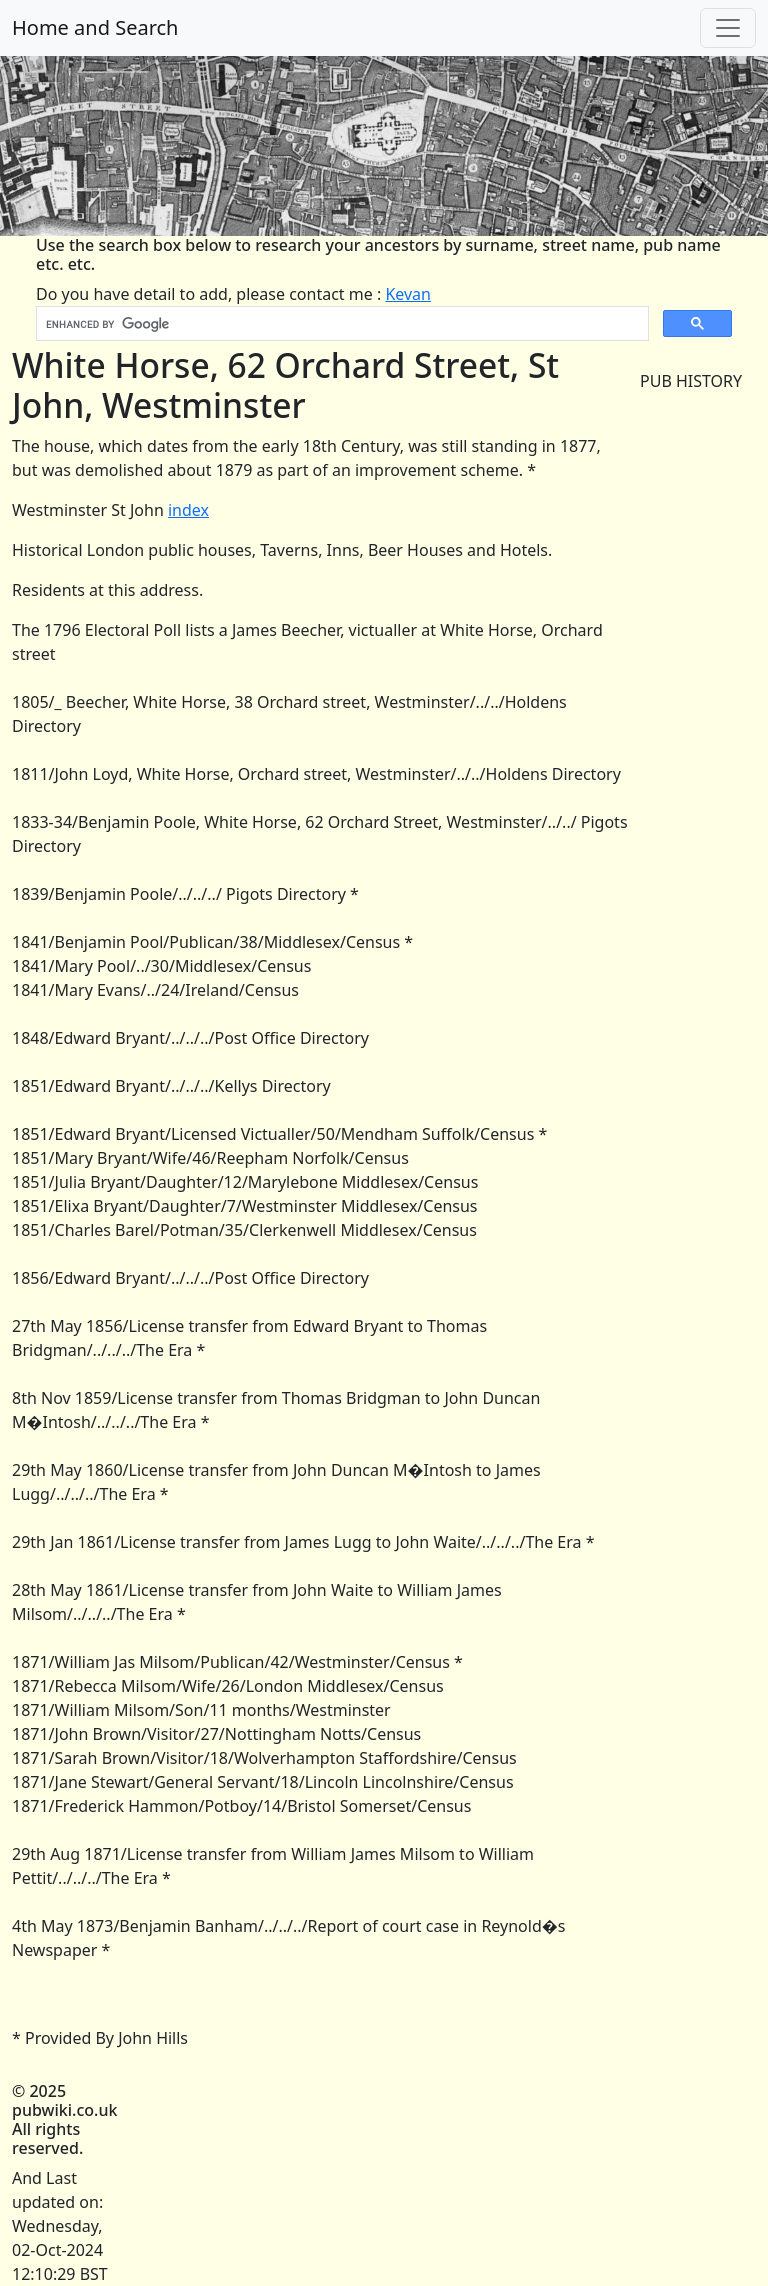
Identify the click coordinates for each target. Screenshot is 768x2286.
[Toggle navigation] (728, 28)
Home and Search (95, 27)
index (188, 510)
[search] (340, 324)
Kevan (408, 294)
